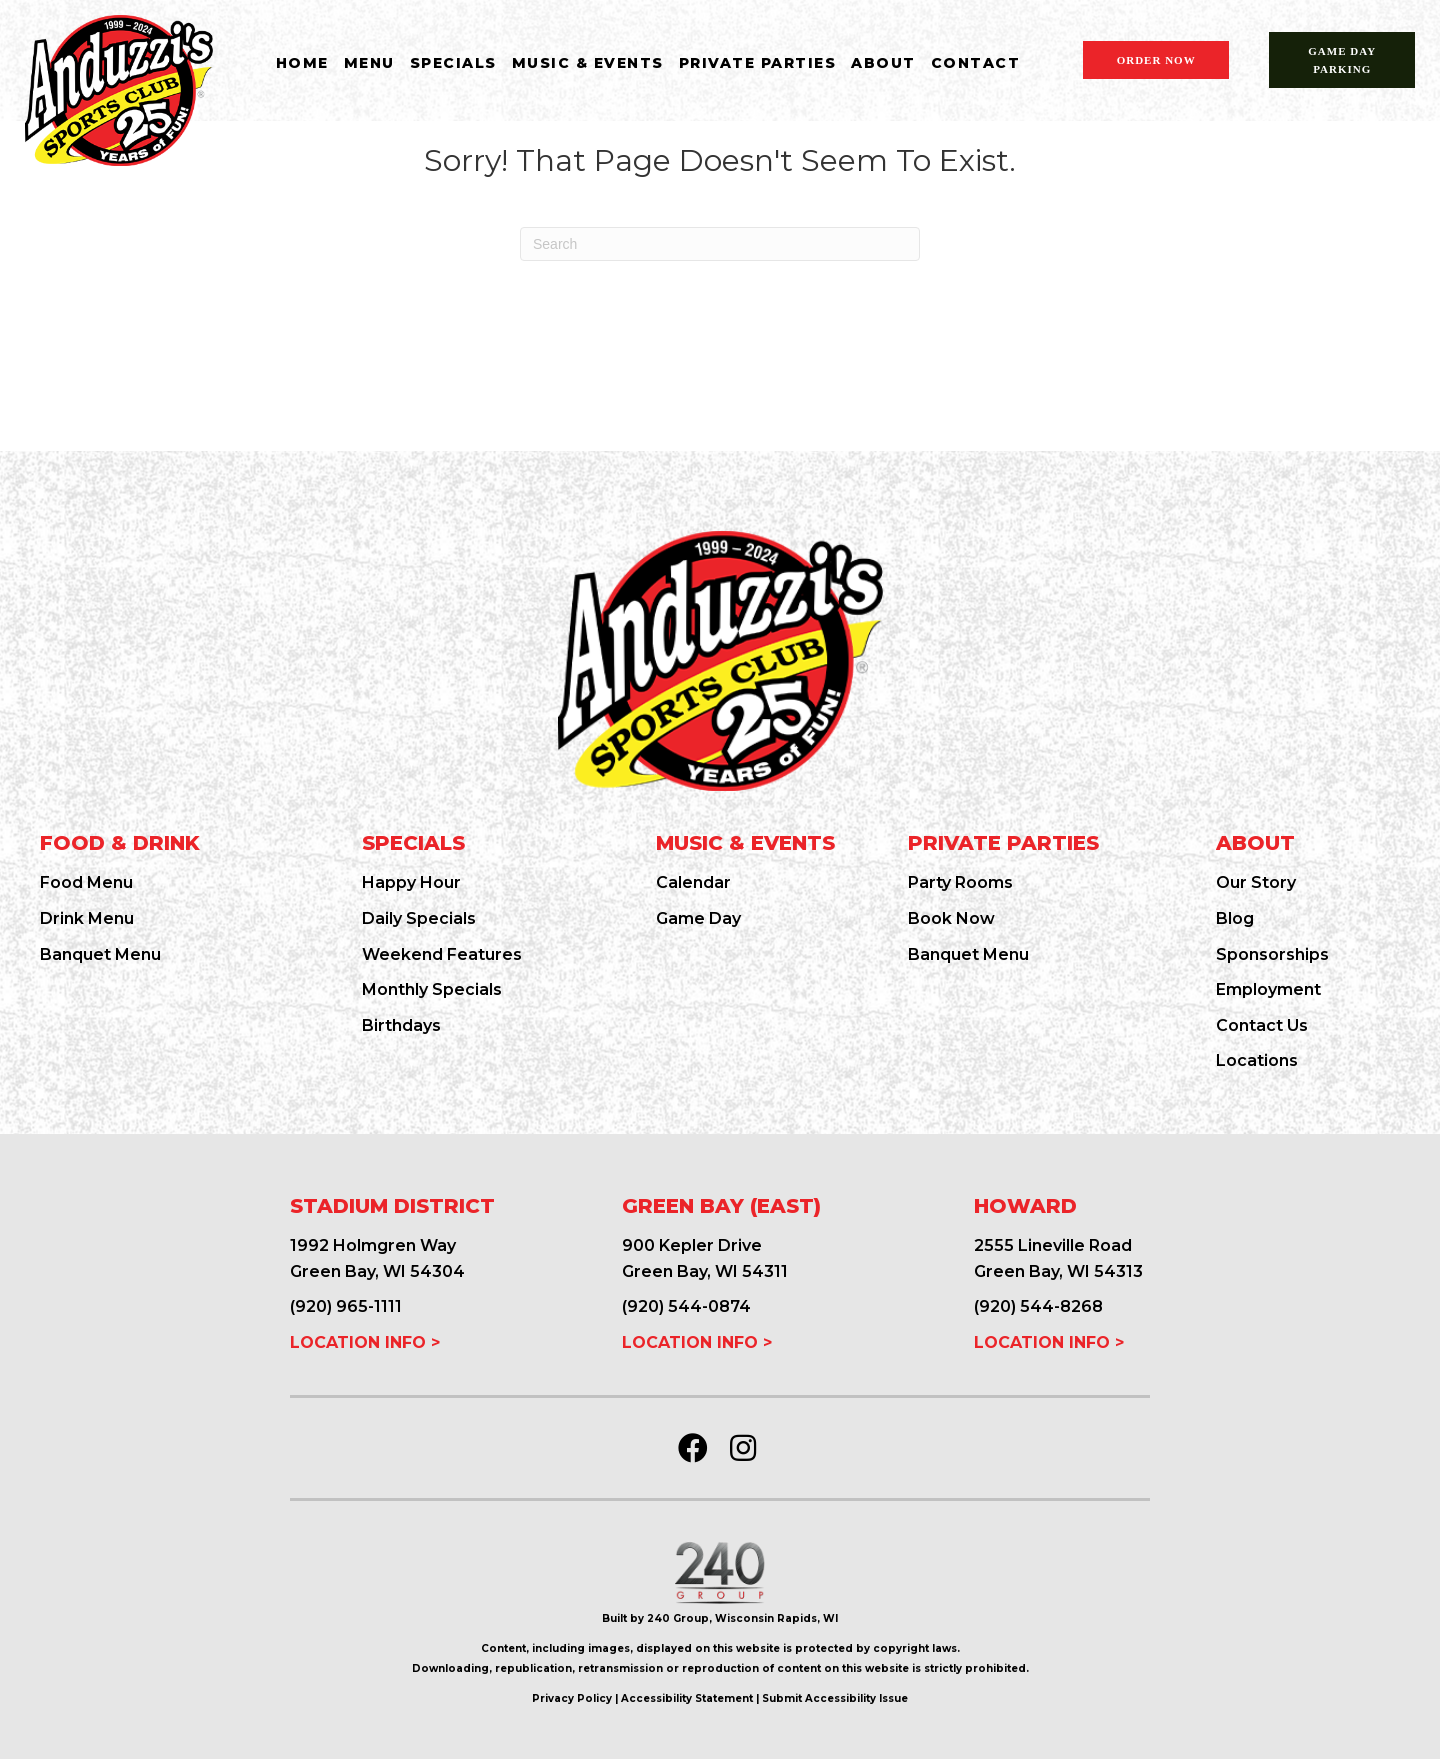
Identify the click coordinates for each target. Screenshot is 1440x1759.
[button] (693, 1448)
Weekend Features (442, 954)
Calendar (693, 882)
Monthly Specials (432, 989)
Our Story (1256, 882)
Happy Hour (411, 882)
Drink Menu (87, 918)
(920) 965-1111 (346, 1306)
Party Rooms (960, 882)
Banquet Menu (100, 954)
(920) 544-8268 (1038, 1306)
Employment (1268, 989)
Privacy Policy (572, 1698)
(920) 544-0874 (686, 1306)
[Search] (720, 244)
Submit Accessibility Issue (835, 1698)
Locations (1257, 1060)
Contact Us (1262, 1025)
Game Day (698, 918)
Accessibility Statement (687, 1698)
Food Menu (86, 882)
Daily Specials (419, 918)
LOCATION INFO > (365, 1342)
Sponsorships (1272, 954)
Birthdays (401, 1025)
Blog (1235, 918)
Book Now (951, 918)
